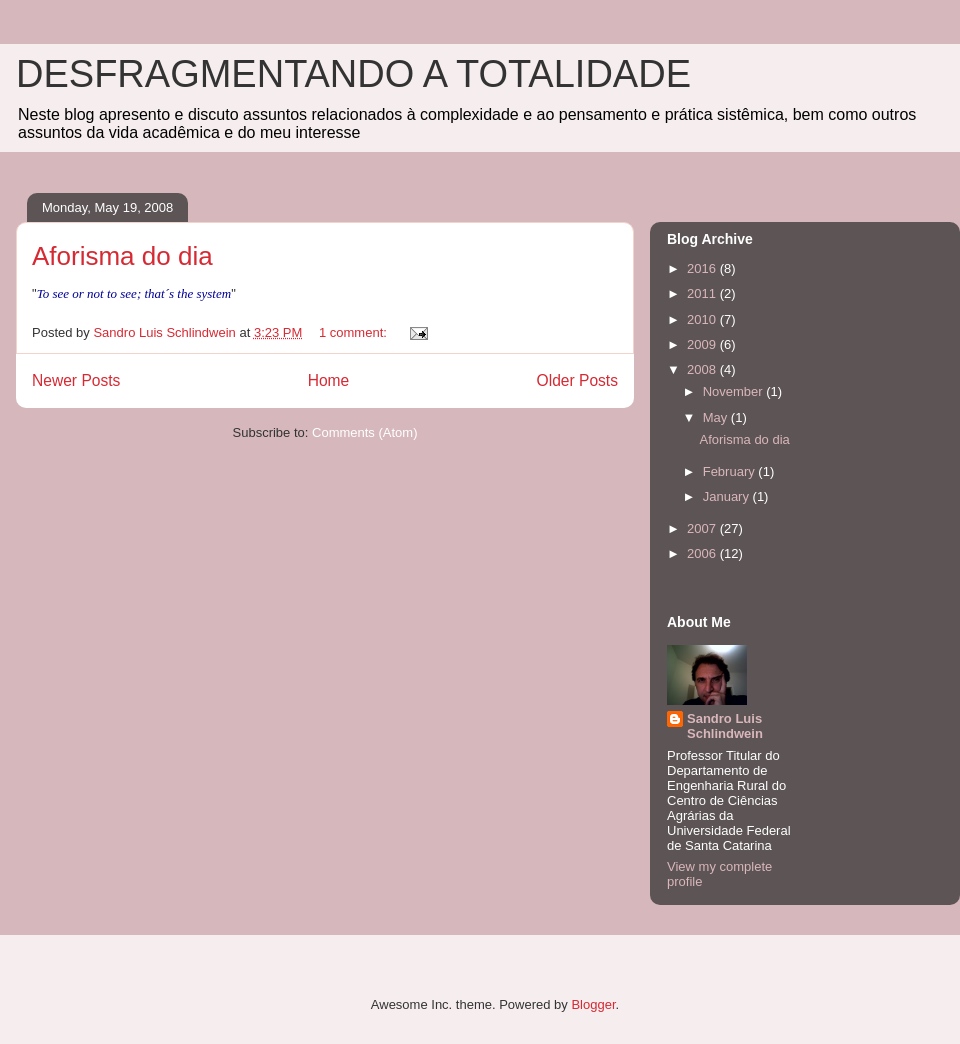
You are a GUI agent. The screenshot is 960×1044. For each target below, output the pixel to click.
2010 (703, 319)
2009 (703, 344)
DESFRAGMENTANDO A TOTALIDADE (353, 74)
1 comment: (355, 332)
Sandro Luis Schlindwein (725, 726)
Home (329, 380)
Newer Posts (76, 380)
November (735, 391)
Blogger (593, 1004)
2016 (703, 268)
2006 (703, 553)
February (731, 471)
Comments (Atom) (364, 432)
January (728, 496)
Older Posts (577, 380)
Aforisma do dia (122, 256)
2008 (703, 369)
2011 (703, 293)
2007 (703, 528)
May (717, 417)
